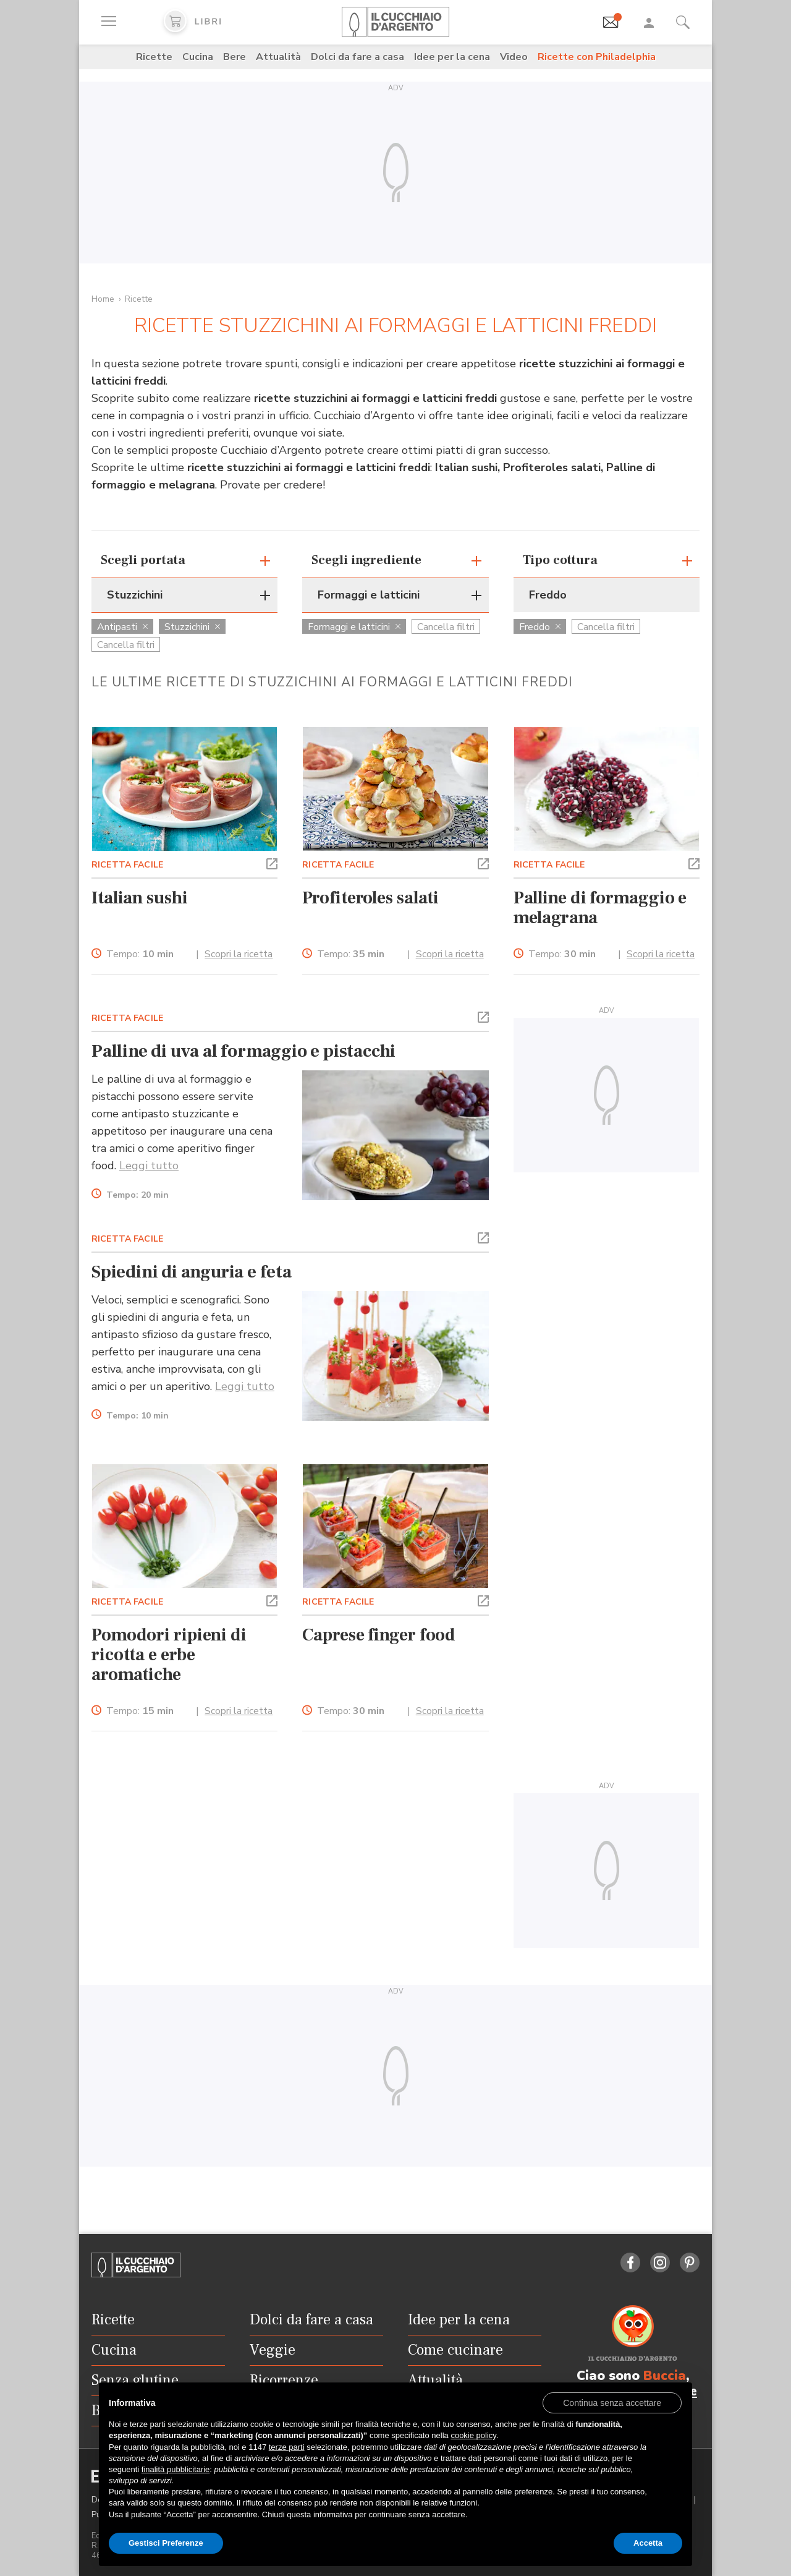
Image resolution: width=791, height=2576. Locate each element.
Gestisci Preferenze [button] (166, 2543)
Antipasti (122, 627)
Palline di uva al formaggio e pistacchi (243, 1051)
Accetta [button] (647, 2543)
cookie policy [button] (473, 2435)
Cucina (197, 57)
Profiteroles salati (370, 898)
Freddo (539, 627)
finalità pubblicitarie (176, 2469)
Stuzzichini (192, 627)
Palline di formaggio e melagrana (600, 908)
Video (514, 57)
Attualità (278, 57)
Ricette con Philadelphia (597, 57)
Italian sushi (139, 898)
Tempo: (140, 954)
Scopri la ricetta (239, 954)
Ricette (154, 57)
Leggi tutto (149, 1165)
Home (102, 299)
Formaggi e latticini (354, 627)
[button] (271, 862)
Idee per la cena (452, 57)
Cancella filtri (125, 645)
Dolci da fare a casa (357, 57)
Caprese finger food (378, 1635)
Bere (234, 57)
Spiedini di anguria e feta (191, 1272)
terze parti (287, 2447)
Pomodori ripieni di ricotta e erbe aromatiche (169, 1655)
